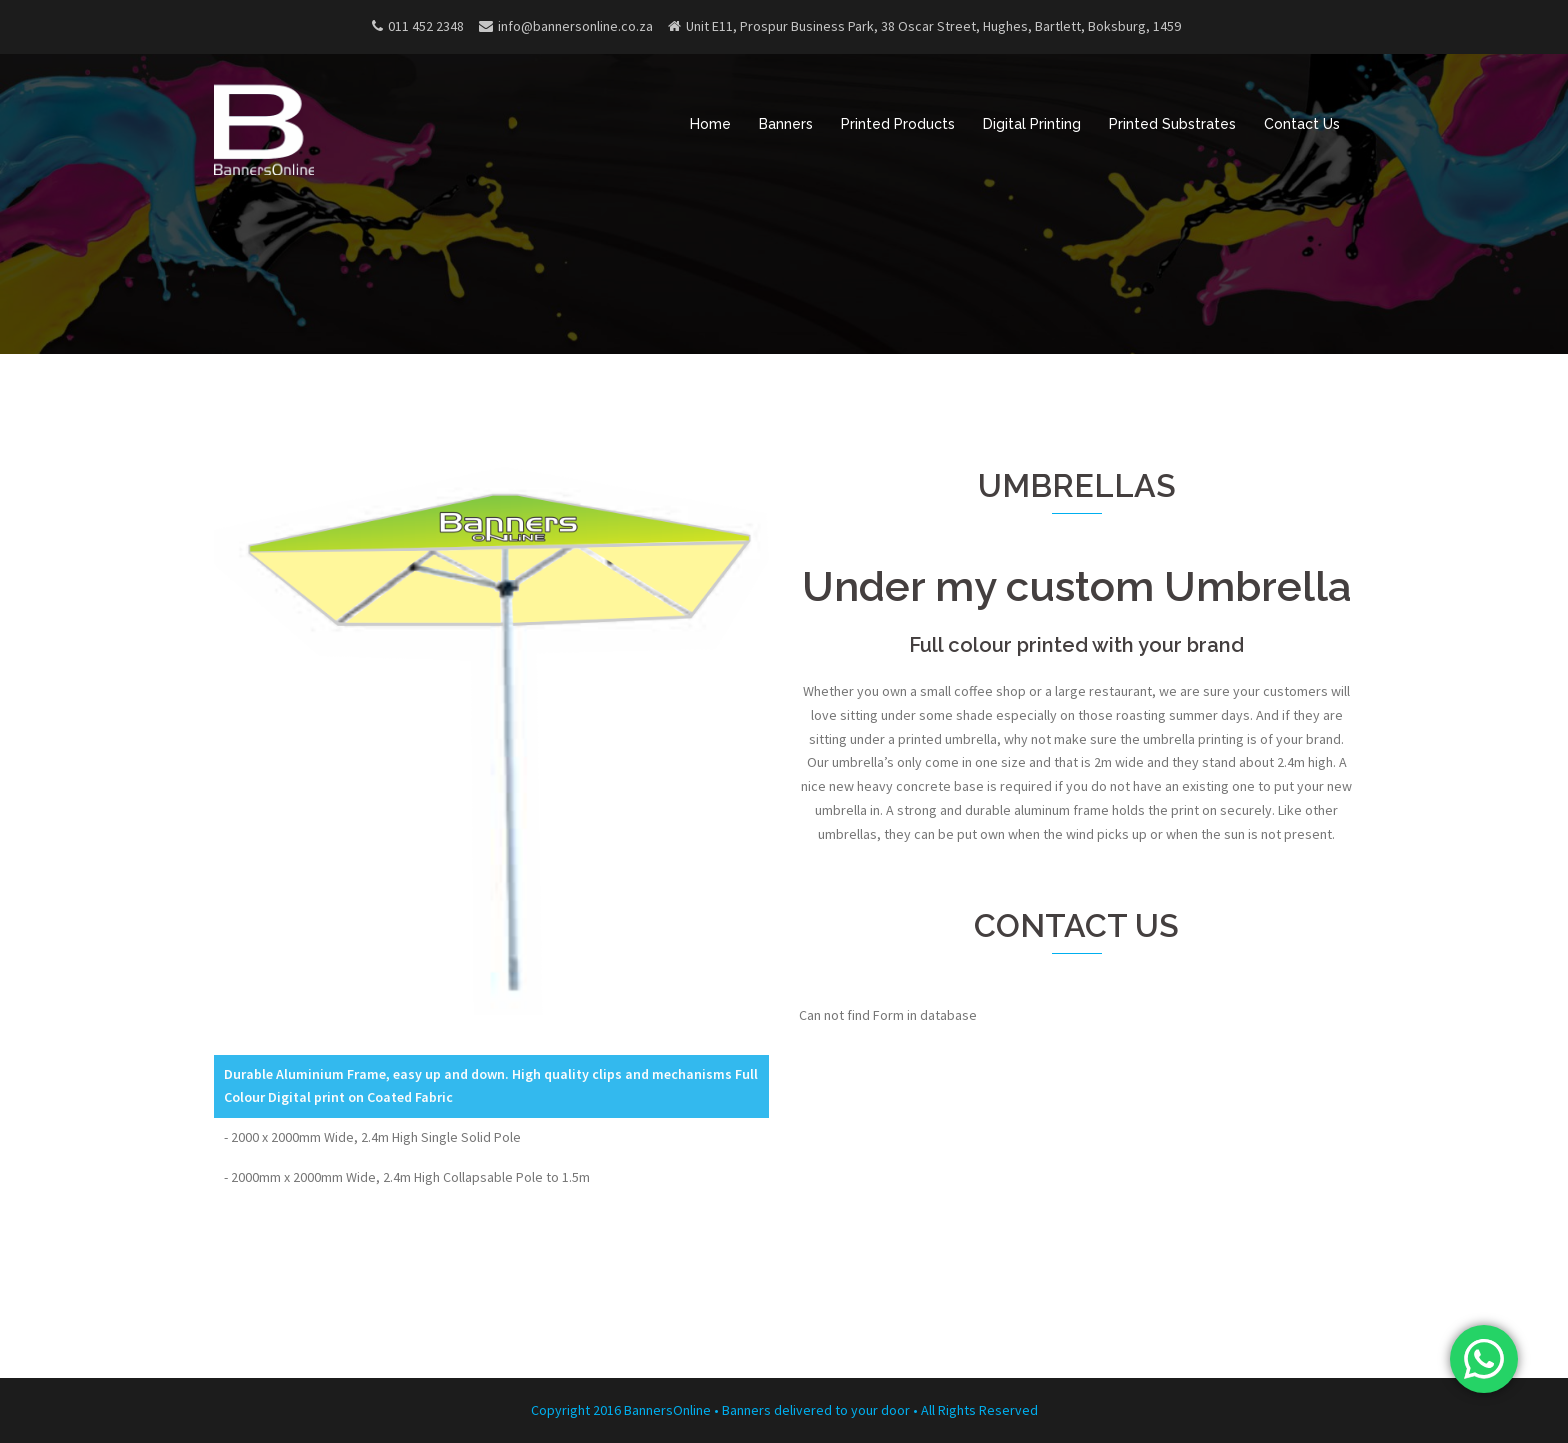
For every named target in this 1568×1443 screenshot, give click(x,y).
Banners (786, 124)
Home (710, 124)
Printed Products (898, 124)
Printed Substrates (1172, 124)
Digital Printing (1032, 124)
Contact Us (1302, 124)
